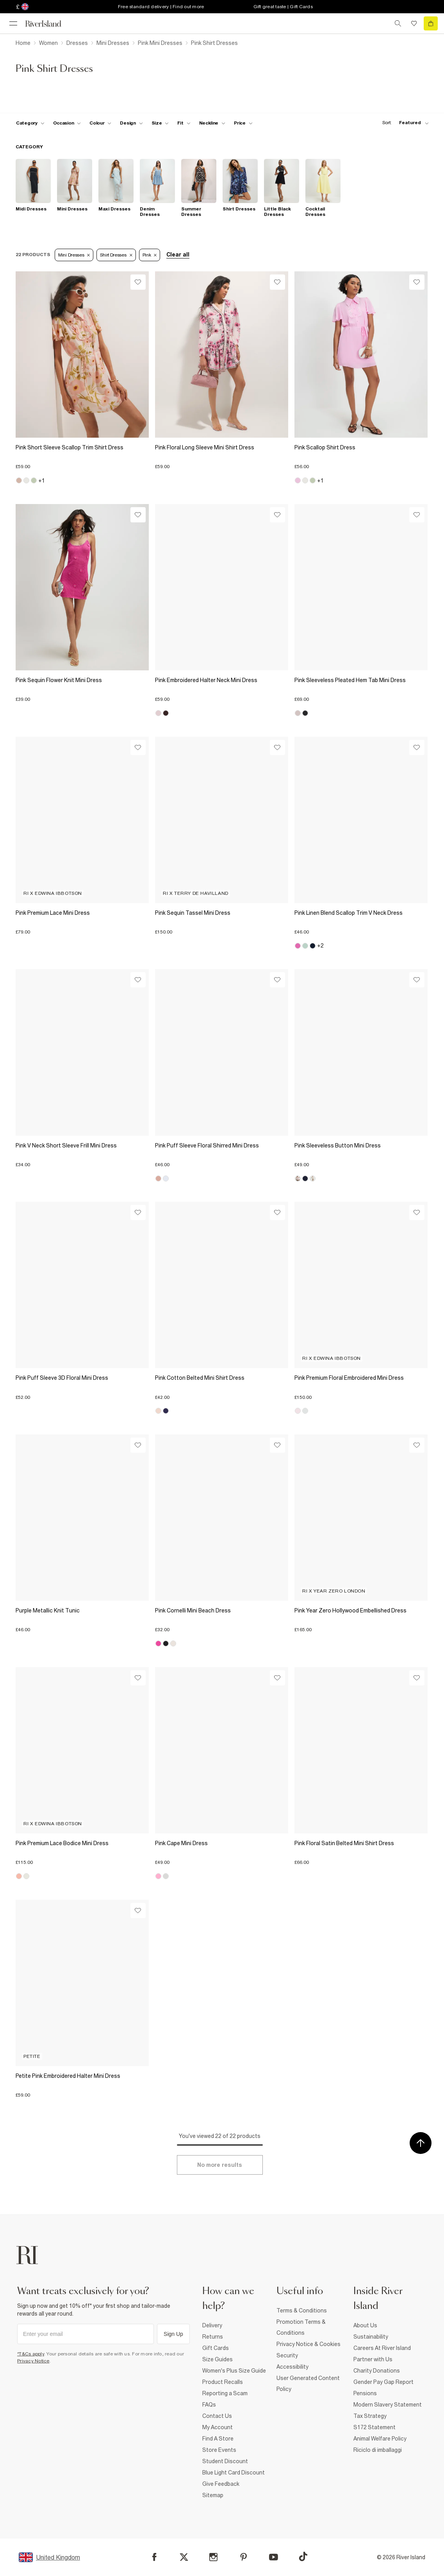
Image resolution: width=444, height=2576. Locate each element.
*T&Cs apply (30, 2354)
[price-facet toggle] (243, 123)
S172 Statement (374, 2427)
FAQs (209, 2404)
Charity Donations (376, 2371)
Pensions (365, 2393)
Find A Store (218, 2438)
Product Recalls (222, 2382)
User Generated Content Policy (308, 2383)
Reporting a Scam (225, 2393)
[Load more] (220, 2165)
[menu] (13, 23)
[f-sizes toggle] (160, 123)
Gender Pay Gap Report (383, 2382)
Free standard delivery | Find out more (161, 6)
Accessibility (292, 2367)
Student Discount (225, 2461)
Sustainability (370, 2337)
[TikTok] (303, 2556)
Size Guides (217, 2359)
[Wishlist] (138, 282)
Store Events (219, 2450)
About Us (365, 2325)
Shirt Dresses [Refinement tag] (116, 255)
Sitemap (212, 2495)
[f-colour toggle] (100, 123)
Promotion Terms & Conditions (301, 2327)
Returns (212, 2337)
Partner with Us (372, 2359)
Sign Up (173, 2334)
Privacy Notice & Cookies (308, 2344)
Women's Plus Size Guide (234, 2371)
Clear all (177, 254)
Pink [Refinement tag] (150, 255)
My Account (217, 2427)
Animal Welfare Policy (380, 2438)
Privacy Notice (33, 2361)
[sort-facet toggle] (403, 122)
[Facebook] (154, 2557)
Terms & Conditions (301, 2310)
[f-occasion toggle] (67, 123)
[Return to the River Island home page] (48, 23)
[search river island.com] (398, 23)
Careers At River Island (382, 2348)
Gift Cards (215, 2348)
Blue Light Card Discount (233, 2472)
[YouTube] (273, 2557)
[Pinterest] (243, 2557)
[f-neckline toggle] (212, 123)
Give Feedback (220, 2484)
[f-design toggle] (131, 123)
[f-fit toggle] (184, 123)
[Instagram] (213, 2557)
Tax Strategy (370, 2416)
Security (287, 2355)
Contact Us (217, 2416)
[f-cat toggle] (30, 123)
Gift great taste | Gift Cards (283, 6)
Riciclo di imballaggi (377, 2450)
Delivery (212, 2325)
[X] (184, 2557)
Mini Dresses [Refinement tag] (74, 255)
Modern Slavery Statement (387, 2404)
